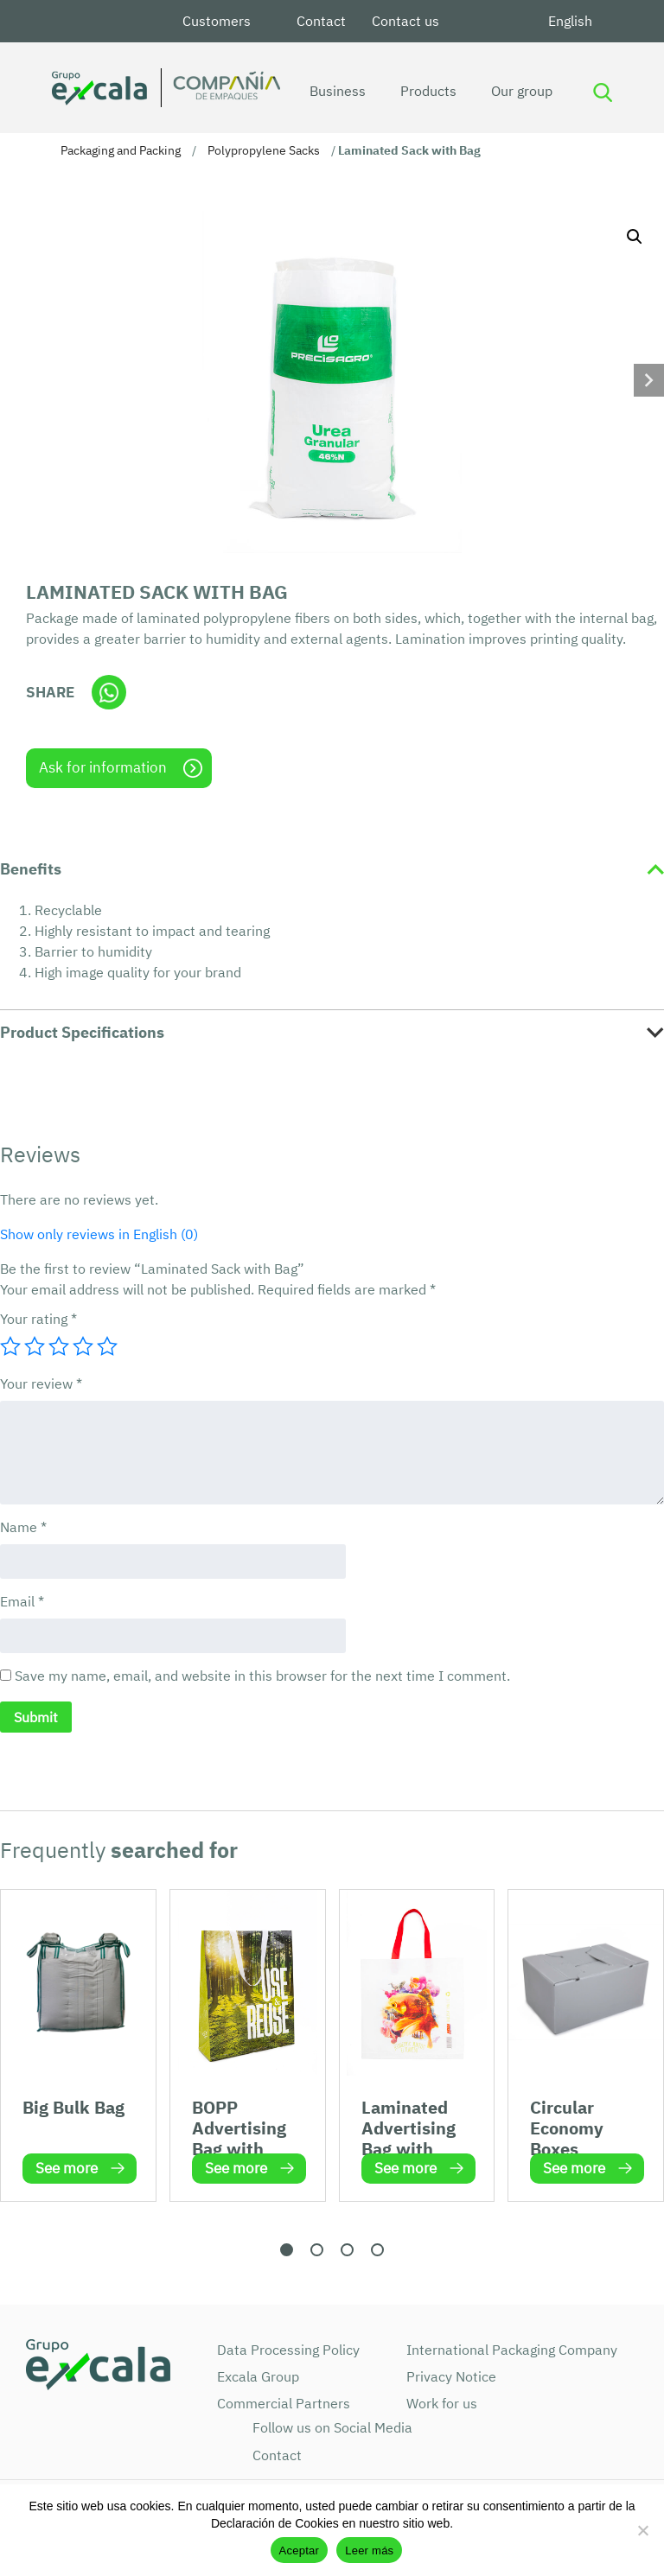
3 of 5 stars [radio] (58, 1346)
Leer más (369, 2550)
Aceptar (299, 2550)
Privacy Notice (451, 2376)
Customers (216, 20)
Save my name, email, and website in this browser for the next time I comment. (262, 1675)
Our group (519, 91)
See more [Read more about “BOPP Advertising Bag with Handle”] (236, 2168)
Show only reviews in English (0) (99, 1234)
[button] (634, 236)
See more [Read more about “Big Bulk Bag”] (66, 2168)
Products (426, 91)
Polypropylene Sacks (264, 150)
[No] (642, 2530)
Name (23, 1527)
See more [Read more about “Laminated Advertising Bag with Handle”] (405, 2168)
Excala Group (258, 2376)
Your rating (38, 1318)
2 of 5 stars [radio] (34, 1346)
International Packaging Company (511, 2349)
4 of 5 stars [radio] (83, 1346)
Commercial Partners (283, 2403)
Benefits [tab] (30, 869)
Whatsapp (109, 692)
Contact (321, 20)
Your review (41, 1383)
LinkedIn (473, 21)
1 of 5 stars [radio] (10, 1346)
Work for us (441, 2403)
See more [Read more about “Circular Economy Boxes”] (574, 2168)
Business (335, 91)
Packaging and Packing (121, 150)
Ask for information (103, 767)
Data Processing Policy (288, 2349)
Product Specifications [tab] (82, 1032)
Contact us (405, 20)
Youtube (514, 21)
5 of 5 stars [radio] (107, 1346)
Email (22, 1601)
